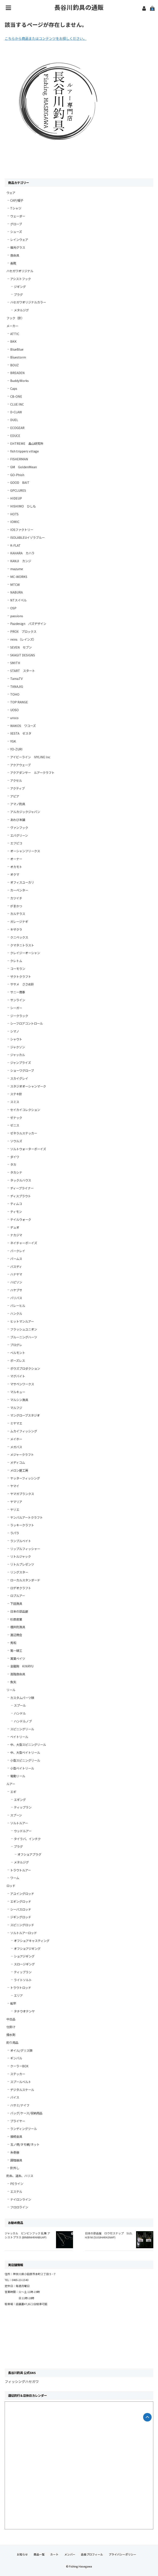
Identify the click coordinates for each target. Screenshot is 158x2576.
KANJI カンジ (20, 561)
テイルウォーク (20, 1219)
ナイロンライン (20, 2199)
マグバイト (17, 1376)
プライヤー (17, 2121)
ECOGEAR (17, 427)
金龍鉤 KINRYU (21, 1666)
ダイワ (14, 1156)
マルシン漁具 (19, 1399)
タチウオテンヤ (24, 2011)
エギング (20, 1799)
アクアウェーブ (20, 765)
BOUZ (14, 365)
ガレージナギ (19, 921)
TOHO (16, 694)
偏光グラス (17, 247)
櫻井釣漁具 (17, 1627)
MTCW (15, 584)
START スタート (22, 670)
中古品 (10, 2019)
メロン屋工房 (19, 1470)
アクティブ (17, 788)
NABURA (16, 592)
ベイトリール (19, 1736)
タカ (13, 1164)
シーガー (16, 1008)
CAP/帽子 (16, 200)
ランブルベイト (20, 1541)
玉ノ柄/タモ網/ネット (25, 2144)
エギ (13, 1791)
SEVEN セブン (21, 647)
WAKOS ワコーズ (23, 725)
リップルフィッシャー (25, 1548)
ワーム (14, 1877)
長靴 (13, 263)
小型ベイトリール (22, 1768)
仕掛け (10, 2026)
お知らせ (22, 2554)
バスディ (16, 1266)
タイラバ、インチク (27, 1838)
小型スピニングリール (25, 1760)
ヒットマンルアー (22, 1321)
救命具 (14, 255)
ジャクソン (17, 1047)
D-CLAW (16, 412)
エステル (16, 2191)
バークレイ (17, 1250)
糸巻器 (14, 2152)
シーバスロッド (20, 1909)
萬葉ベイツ (17, 1658)
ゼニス (14, 1125)
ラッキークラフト (22, 1525)
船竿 (13, 2003)
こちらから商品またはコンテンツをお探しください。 (45, 38)
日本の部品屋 (19, 1611)
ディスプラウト (20, 1196)
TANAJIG (16, 686)
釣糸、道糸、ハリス (19, 2175)
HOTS (14, 514)
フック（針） (15, 318)
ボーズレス (17, 1360)
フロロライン (19, 2207)
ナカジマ (16, 1235)
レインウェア (19, 239)
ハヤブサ (16, 1290)
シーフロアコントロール (26, 1023)
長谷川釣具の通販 (79, 7)
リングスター (19, 1572)
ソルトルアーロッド (23, 1932)
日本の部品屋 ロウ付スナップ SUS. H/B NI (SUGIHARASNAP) (108, 2235)
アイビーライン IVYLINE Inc (30, 757)
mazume (16, 568)
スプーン (16, 1815)
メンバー (69, 2554)
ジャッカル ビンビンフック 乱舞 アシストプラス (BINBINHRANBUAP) (27, 2235)
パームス (16, 1258)
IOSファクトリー (21, 529)
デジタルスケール (22, 2089)
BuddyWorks (19, 380)
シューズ (16, 231)
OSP (13, 608)
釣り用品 (12, 2042)
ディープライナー (22, 1188)
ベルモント (17, 1352)
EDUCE (15, 435)
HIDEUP (16, 498)
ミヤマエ (16, 1423)
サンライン (17, 1000)
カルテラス (17, 913)
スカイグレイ (19, 1078)
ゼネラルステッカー (23, 1133)
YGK (13, 741)
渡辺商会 (16, 1635)
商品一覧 (39, 2554)
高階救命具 (17, 1674)
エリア (18, 1995)
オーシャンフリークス (25, 851)
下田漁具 (16, 1603)
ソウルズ (16, 1141)
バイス (14, 2097)
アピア (14, 796)
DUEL (14, 420)
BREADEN (17, 372)
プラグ (18, 294)
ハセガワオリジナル (19, 271)
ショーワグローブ (22, 1070)
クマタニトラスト (22, 945)
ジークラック (19, 1015)
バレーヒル (17, 1305)
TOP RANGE (19, 702)
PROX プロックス (23, 631)
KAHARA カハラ (22, 553)
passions (18, 616)
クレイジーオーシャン (25, 953)
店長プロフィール (92, 2554)
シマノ (14, 1031)
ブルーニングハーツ (23, 1337)
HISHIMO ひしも (23, 506)
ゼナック (16, 1117)
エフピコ (16, 843)
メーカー (12, 326)
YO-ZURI (16, 749)
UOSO (14, 710)
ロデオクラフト (20, 1588)
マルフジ (16, 1407)
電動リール (17, 1776)
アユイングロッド (22, 1893)
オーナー (16, 859)
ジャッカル (17, 1054)
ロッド (10, 1885)
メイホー (16, 1439)
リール (10, 1689)
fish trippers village (24, 451)
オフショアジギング (27, 1948)
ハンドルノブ (23, 1721)
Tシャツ (15, 208)
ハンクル (16, 1313)
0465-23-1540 (20, 2280)
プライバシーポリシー (122, 2554)
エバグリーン (19, 835)
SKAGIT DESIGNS (22, 655)
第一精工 (16, 1650)
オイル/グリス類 (21, 2050)
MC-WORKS (18, 576)
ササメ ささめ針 (22, 984)
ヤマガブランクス (22, 1493)
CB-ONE (16, 396)
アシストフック (20, 278)
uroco (14, 717)
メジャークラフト (22, 1454)
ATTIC (14, 333)
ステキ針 (16, 1094)
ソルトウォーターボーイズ (28, 1149)
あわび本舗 (17, 819)
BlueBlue (16, 349)
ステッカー (17, 2074)
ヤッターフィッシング (25, 1478)
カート (54, 2554)
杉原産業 (16, 1619)
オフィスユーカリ (22, 882)
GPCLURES (18, 490)
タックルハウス (20, 1180)
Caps (15, 388)
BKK (13, 341)
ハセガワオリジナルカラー (28, 302)
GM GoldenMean (23, 467)
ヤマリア (16, 1501)
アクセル (17, 780)
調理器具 (16, 2160)
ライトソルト (23, 1980)
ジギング (20, 286)
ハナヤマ (16, 1274)
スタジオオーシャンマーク (28, 1086)
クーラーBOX (19, 2066)
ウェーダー (17, 216)
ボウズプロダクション (25, 1368)
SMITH (15, 662)
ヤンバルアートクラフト (26, 1517)
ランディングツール (23, 2128)
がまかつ (16, 906)
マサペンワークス (22, 1384)
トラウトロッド (20, 1987)
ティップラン (23, 1807)
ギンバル (16, 2058)
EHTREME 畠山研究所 (26, 443)
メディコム (17, 1462)
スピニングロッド (22, 1925)
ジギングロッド (20, 1917)
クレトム (16, 960)
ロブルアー (17, 1595)
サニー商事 (17, 992)
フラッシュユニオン (23, 1329)
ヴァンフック (19, 827)
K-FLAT (15, 545)
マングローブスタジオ (25, 1415)
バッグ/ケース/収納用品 (26, 2113)
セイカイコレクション (25, 1109)
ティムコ (16, 1203)
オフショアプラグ (29, 1854)
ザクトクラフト (20, 976)
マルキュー (17, 1392)
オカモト (16, 866)
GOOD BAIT (19, 482)
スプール (20, 1705)
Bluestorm (18, 357)
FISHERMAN (20, 459)
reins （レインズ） (23, 639)
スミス (14, 1101)
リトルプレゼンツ (22, 1564)
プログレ (16, 1344)
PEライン (16, 2183)
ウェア (10, 192)
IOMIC (14, 521)
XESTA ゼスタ (20, 733)
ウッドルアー (23, 1831)
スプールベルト (20, 2081)
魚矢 (13, 1682)
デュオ (14, 1227)
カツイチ (16, 898)
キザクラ (16, 929)
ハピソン (16, 1282)
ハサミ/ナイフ (19, 2105)
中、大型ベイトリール (25, 1752)
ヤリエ (14, 1509)
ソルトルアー (19, 1823)
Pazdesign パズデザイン (28, 623)
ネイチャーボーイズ (23, 1243)
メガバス (16, 1447)
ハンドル (20, 1713)
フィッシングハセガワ (22, 2381)
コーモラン (17, 968)
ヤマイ (14, 1486)
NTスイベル (18, 600)
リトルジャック (20, 1556)
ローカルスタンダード (25, 1580)
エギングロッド (20, 1901)
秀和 (13, 1642)
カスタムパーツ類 (22, 1697)
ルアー (10, 1783)
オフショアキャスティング (31, 1940)
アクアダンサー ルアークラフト (32, 772)
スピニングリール (22, 1729)
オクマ (14, 874)
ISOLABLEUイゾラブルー (27, 537)
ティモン (16, 1211)
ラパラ (14, 1533)
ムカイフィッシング (23, 1431)
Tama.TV (16, 678)
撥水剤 (10, 2034)
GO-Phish (17, 474)
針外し (14, 2168)
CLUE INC (17, 404)
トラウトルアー (20, 1870)
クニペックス (19, 937)
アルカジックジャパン (25, 811)
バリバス (16, 1298)
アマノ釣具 (17, 804)
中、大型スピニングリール (28, 1744)
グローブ (16, 224)
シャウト (16, 1039)
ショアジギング (24, 1956)
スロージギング (24, 1964)
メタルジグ (21, 310)
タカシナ (16, 1172)
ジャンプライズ (20, 1062)
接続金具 (16, 2136)
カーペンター (19, 890)
